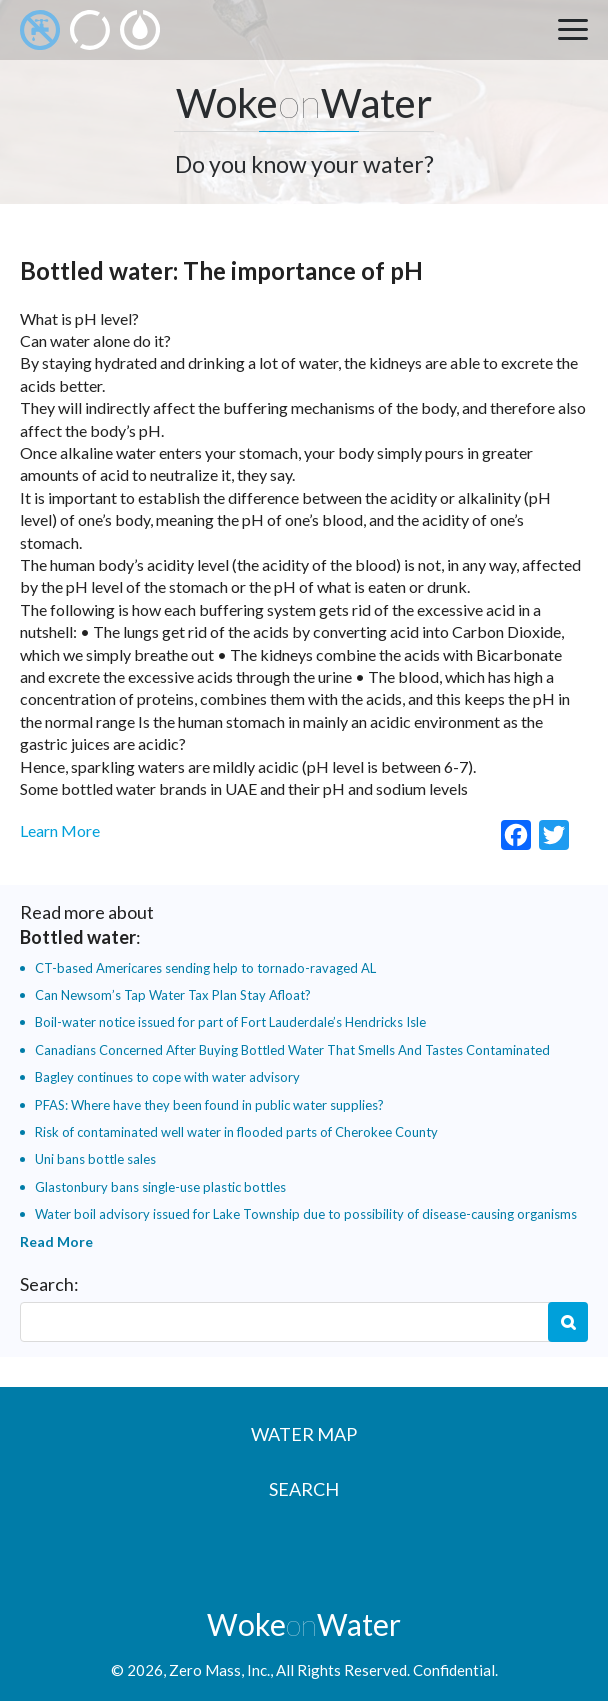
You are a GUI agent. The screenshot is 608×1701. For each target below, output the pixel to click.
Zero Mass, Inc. (219, 1670)
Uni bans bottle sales (95, 1159)
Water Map (304, 1434)
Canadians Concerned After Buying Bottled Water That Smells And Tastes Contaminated (292, 1050)
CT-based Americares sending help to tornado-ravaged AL (205, 968)
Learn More (60, 830)
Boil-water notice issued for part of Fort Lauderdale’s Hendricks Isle (230, 1022)
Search (568, 1322)
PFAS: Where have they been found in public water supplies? (209, 1105)
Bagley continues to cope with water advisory (167, 1077)
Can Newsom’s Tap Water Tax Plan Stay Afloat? (173, 995)
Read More (56, 1241)
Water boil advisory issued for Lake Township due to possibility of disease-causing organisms (306, 1214)
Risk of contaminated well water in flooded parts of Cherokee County (236, 1132)
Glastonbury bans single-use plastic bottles (160, 1187)
